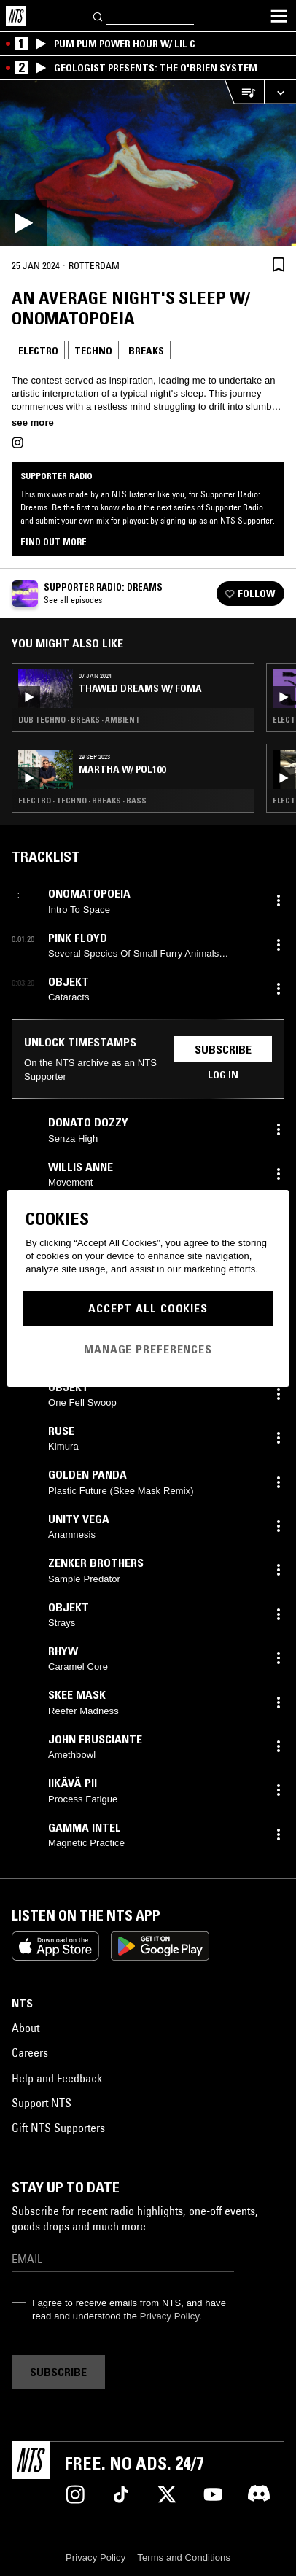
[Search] (98, 16)
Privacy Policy (169, 2316)
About (25, 2027)
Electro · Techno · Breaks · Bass (82, 800)
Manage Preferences (148, 1349)
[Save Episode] (278, 264)
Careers (30, 2052)
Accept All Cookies (148, 1308)
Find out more (53, 542)
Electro (38, 350)
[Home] (16, 16)
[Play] (148, 163)
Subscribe (223, 1049)
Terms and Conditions (183, 2557)
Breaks (146, 350)
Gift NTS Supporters (58, 2127)
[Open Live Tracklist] (244, 92)
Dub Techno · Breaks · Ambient (79, 720)
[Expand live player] (280, 92)
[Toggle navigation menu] (278, 16)
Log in (223, 1074)
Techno (93, 350)
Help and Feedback (57, 2078)
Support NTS (41, 2103)
